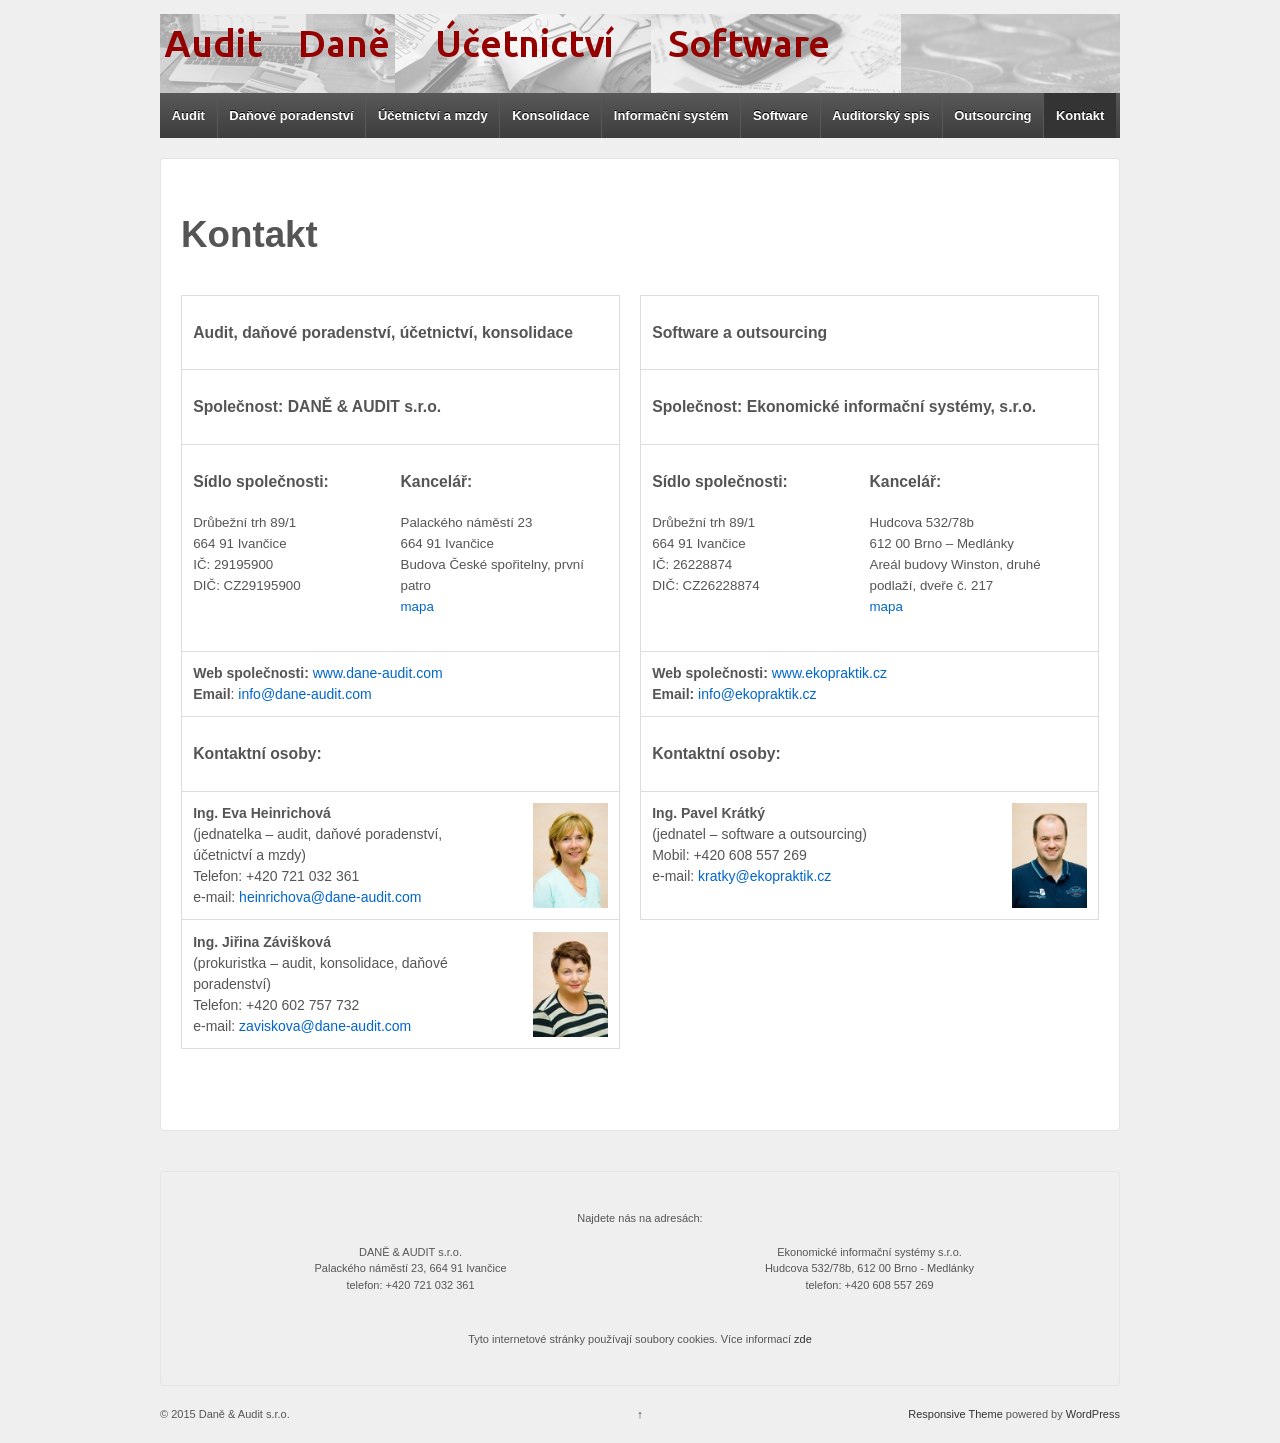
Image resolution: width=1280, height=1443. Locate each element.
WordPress (1093, 1414)
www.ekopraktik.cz (829, 673)
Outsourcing (992, 115)
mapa (417, 606)
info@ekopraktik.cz (757, 694)
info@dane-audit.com (304, 694)
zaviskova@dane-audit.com (325, 1026)
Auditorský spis (881, 115)
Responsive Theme (955, 1414)
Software (780, 115)
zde (803, 1339)
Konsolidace (550, 115)
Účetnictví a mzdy (433, 115)
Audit (188, 115)
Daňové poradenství (291, 115)
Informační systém (671, 115)
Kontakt (1080, 115)
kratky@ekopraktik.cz (764, 876)
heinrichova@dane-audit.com (330, 897)
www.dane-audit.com (378, 673)
